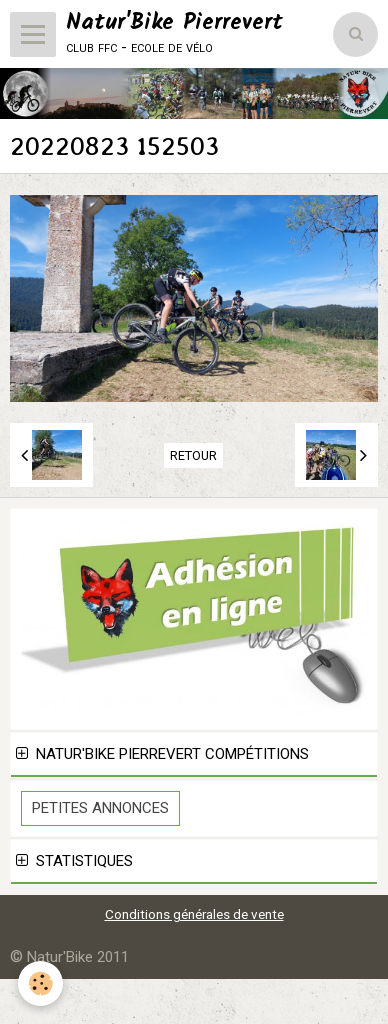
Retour (193, 455)
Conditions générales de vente (194, 914)
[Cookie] (40, 983)
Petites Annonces (100, 808)
